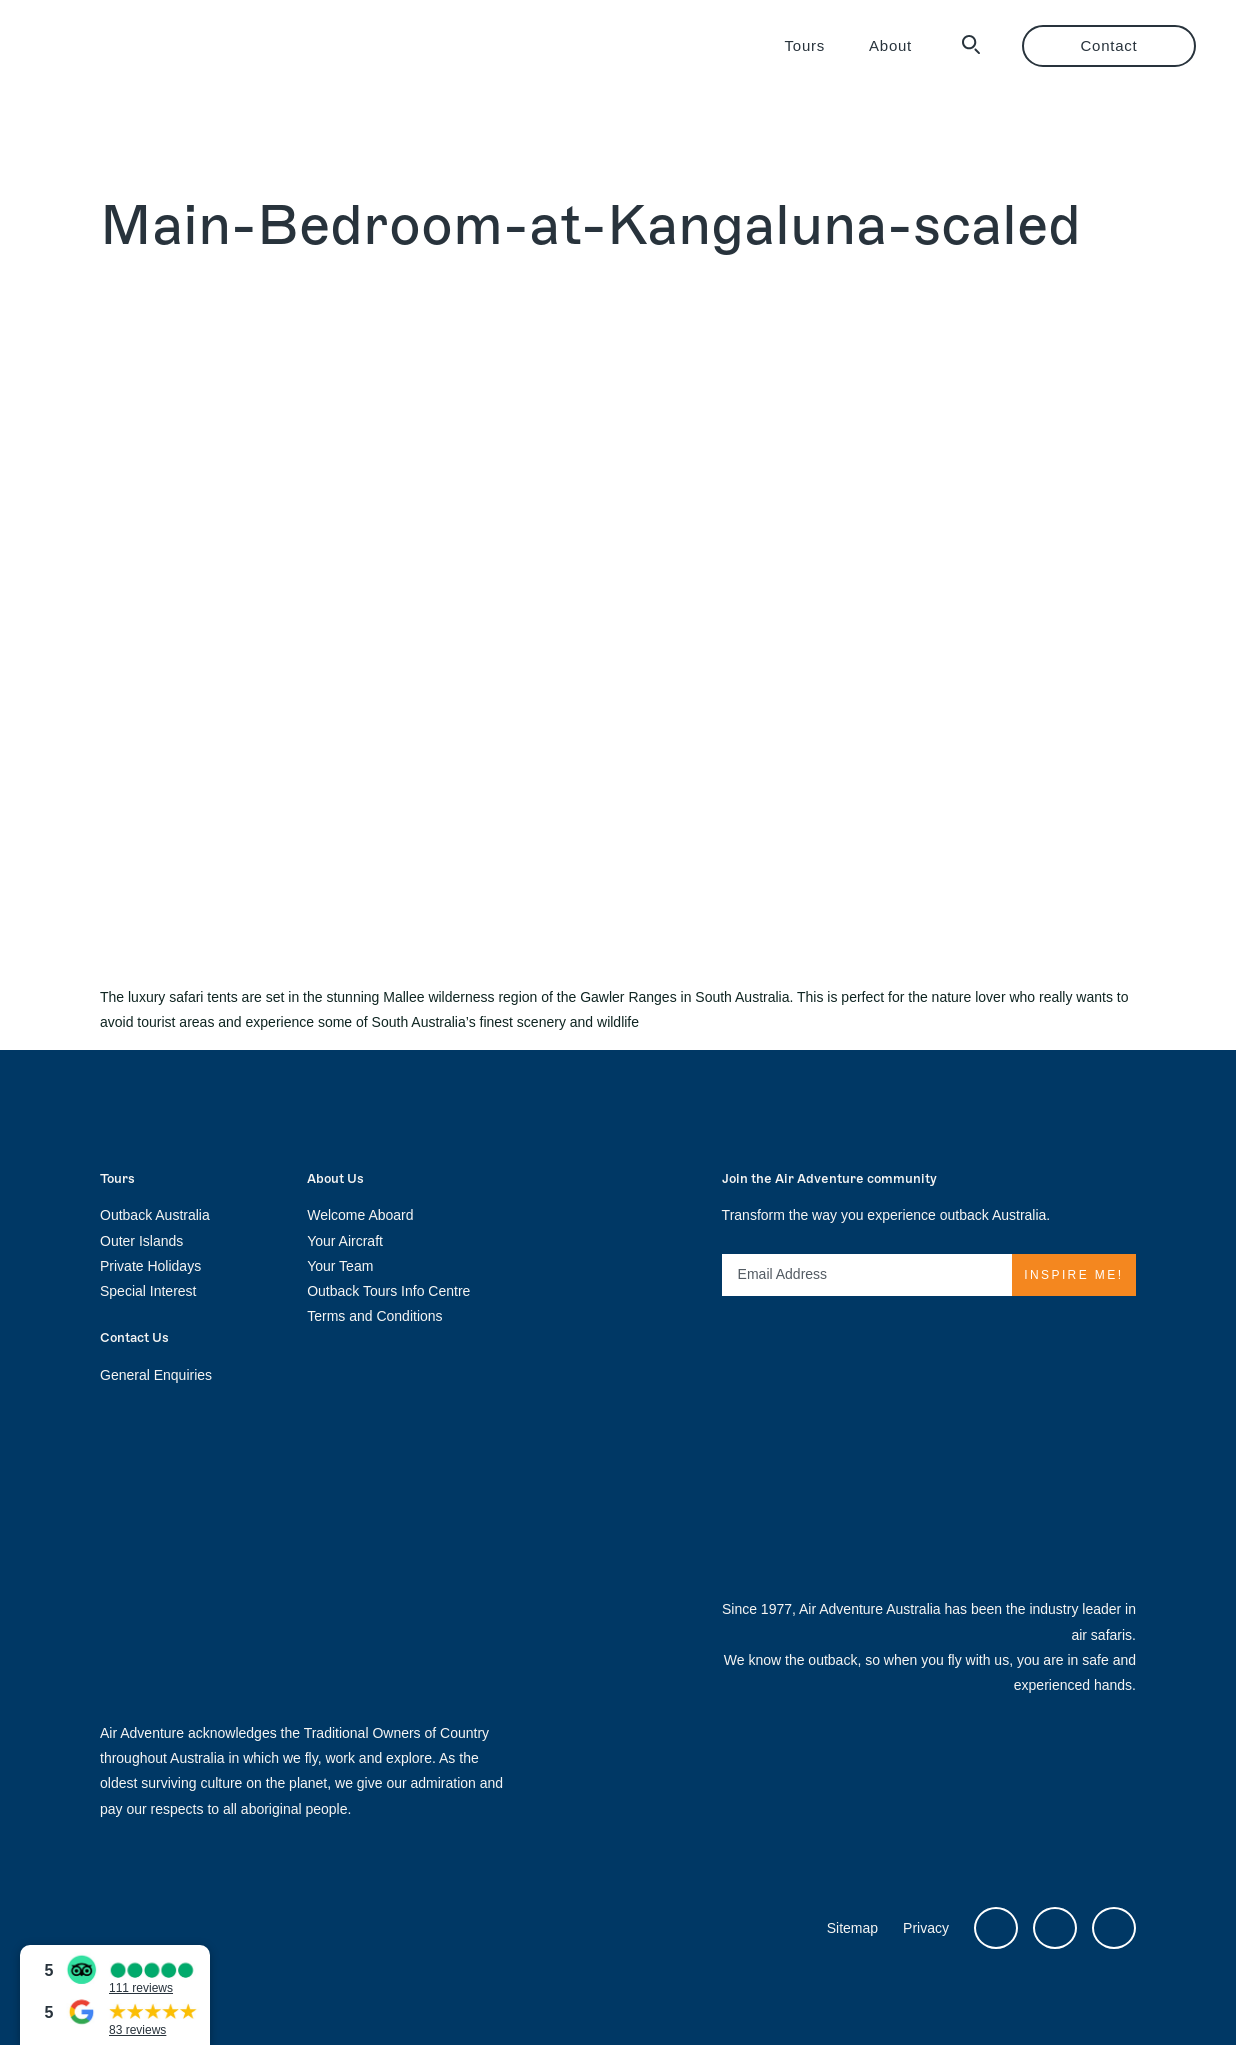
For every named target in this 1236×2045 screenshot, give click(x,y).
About (890, 45)
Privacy (926, 1928)
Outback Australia (155, 1215)
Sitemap (852, 1928)
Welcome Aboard (360, 1215)
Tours (805, 45)
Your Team (340, 1266)
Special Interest (148, 1291)
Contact (1109, 45)
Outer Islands (141, 1241)
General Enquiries (156, 1375)
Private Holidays (150, 1266)
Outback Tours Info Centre (388, 1291)
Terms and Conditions (374, 1316)
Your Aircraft (345, 1241)
